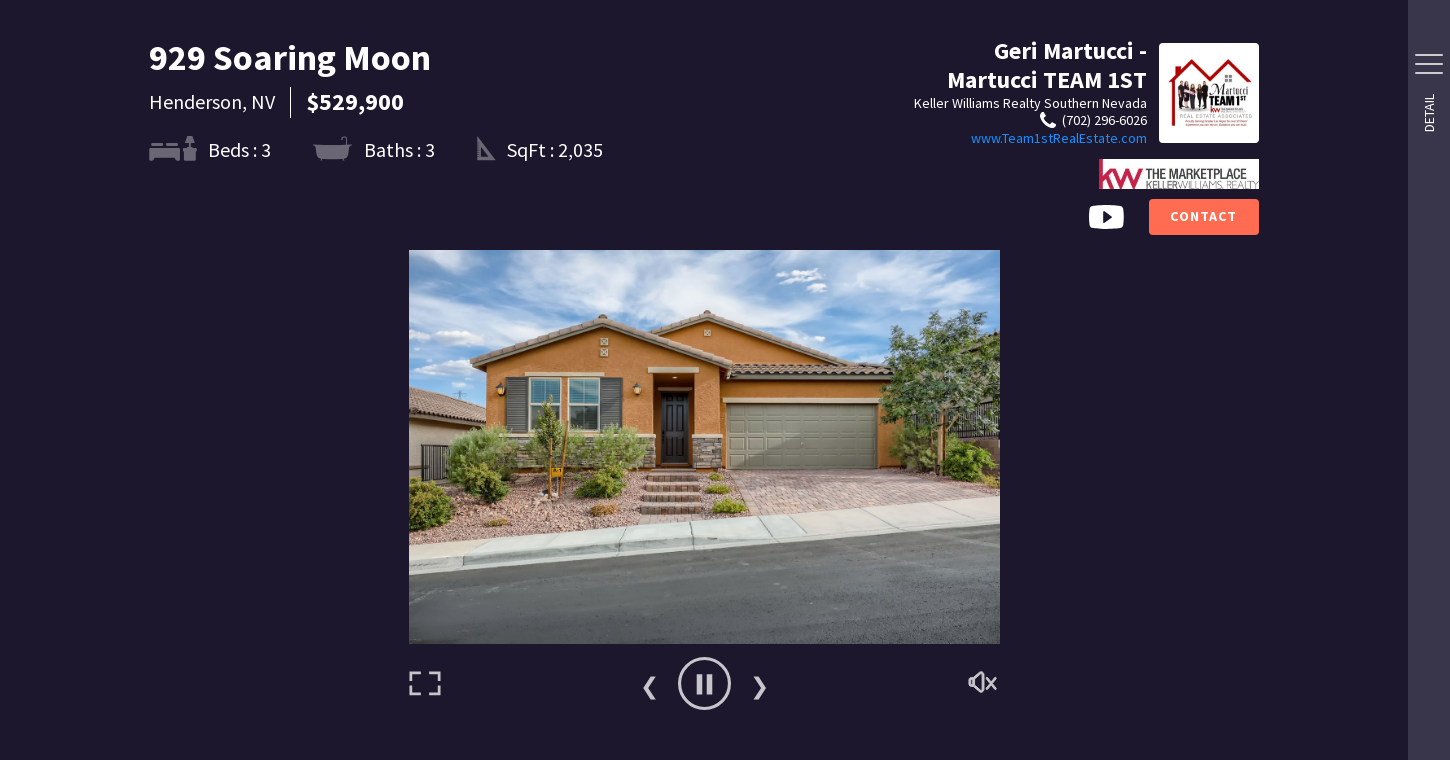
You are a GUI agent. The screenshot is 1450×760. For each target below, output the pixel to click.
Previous (649, 684)
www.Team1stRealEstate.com (1059, 138)
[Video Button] (1106, 217)
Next (759, 684)
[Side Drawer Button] (1429, 64)
